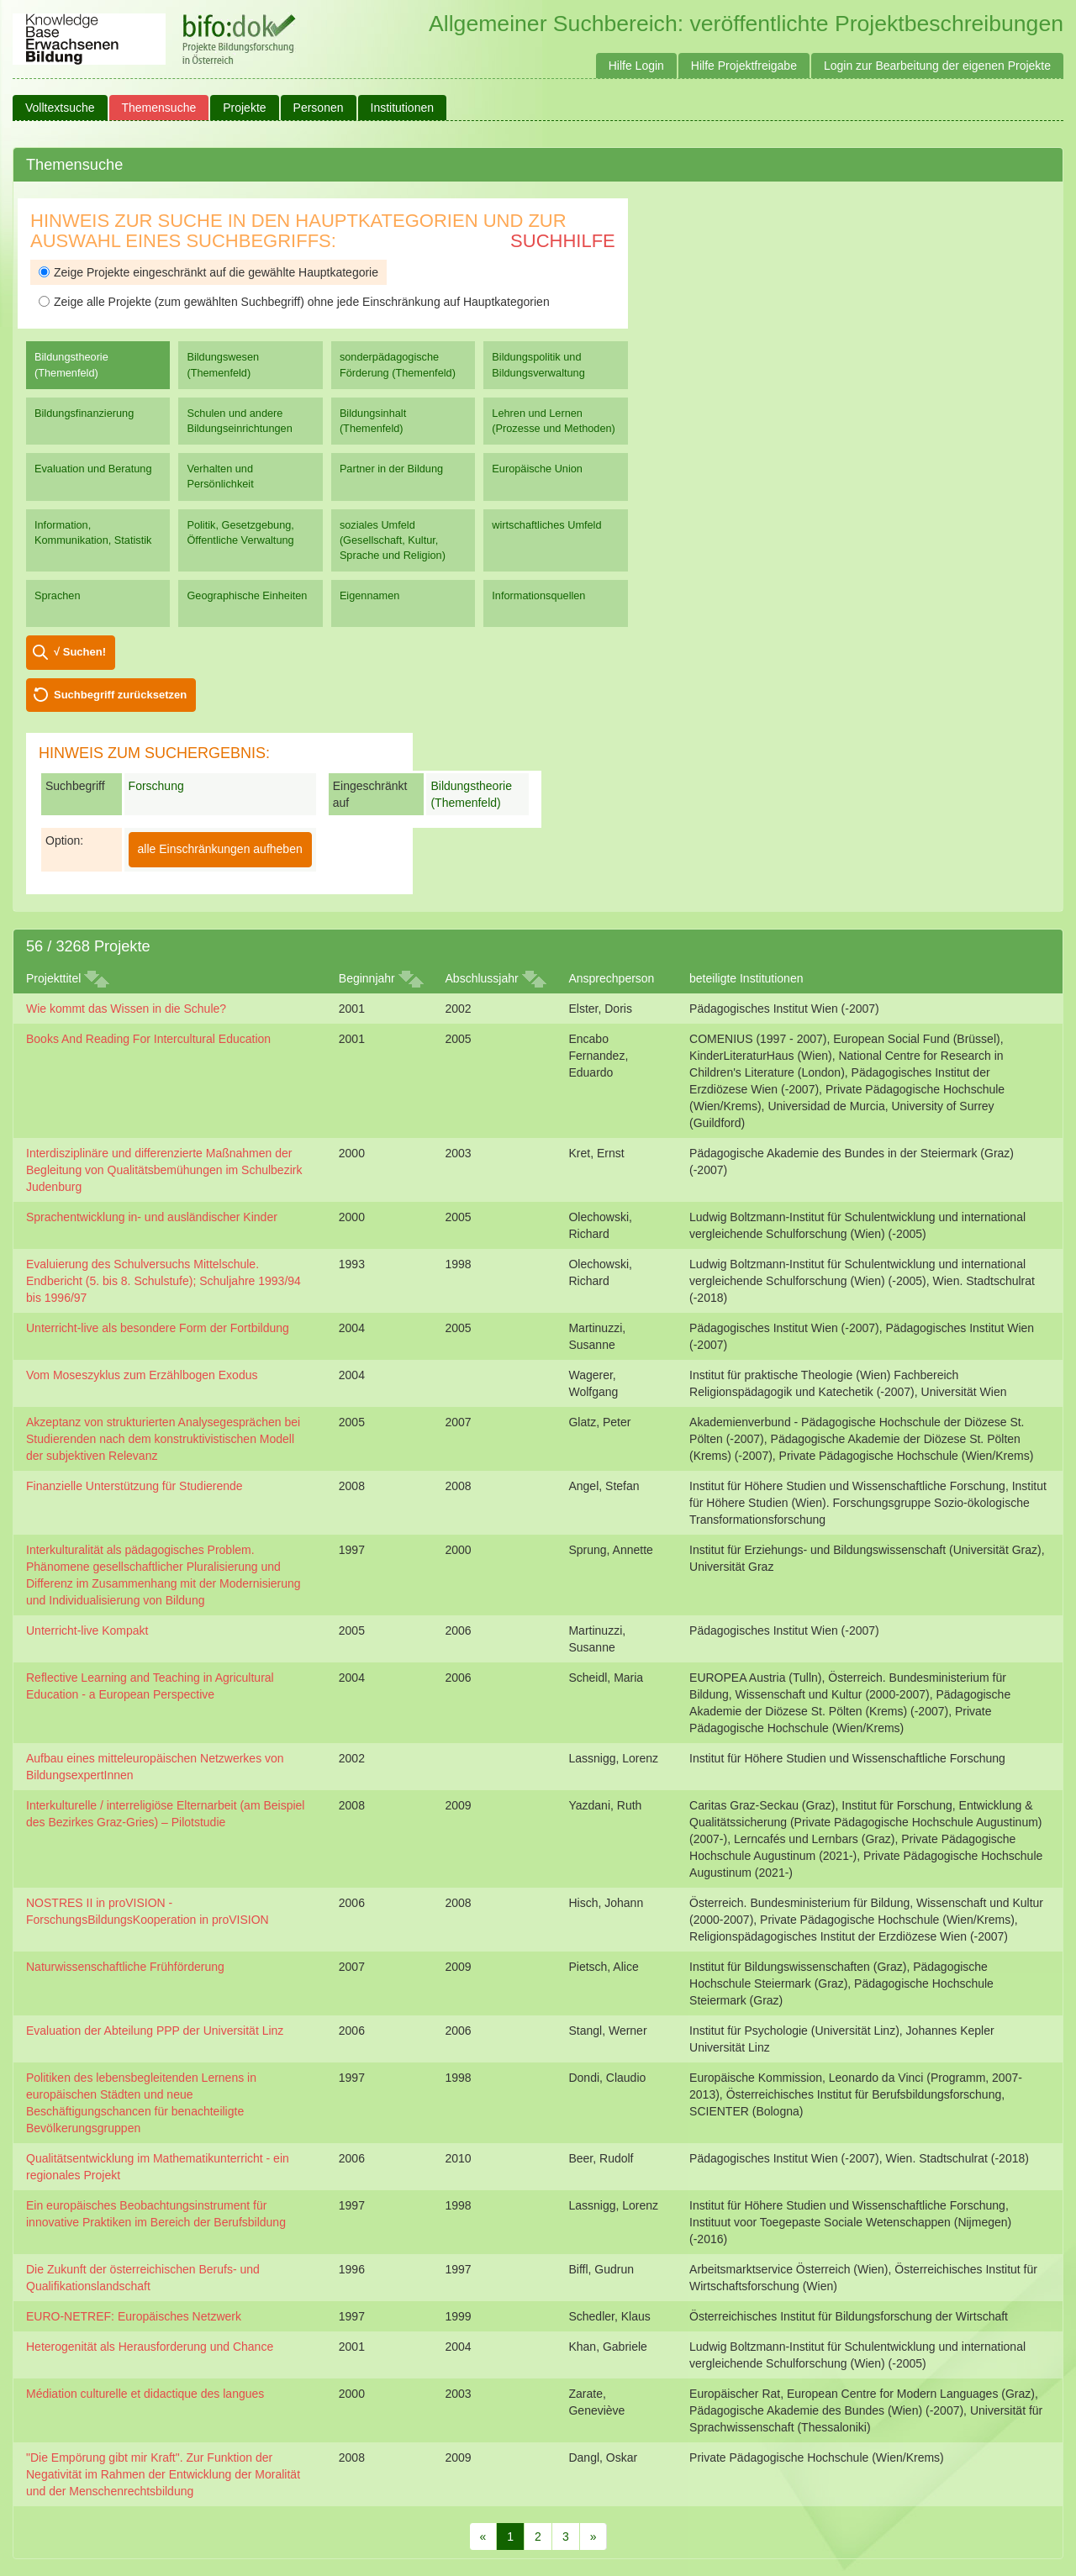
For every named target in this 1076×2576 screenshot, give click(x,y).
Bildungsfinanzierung (84, 413)
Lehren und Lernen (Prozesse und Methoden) (553, 421)
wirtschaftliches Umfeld (546, 525)
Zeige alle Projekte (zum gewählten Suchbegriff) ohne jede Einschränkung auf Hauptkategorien (294, 301)
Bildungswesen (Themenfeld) (223, 364)
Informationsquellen (538, 595)
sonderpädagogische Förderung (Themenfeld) (398, 364)
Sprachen (57, 595)
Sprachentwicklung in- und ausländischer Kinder (151, 1217)
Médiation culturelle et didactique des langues (145, 2393)
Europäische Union (537, 468)
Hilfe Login (636, 65)
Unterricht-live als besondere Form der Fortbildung (157, 1328)
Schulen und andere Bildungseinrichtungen (239, 421)
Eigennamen (370, 595)
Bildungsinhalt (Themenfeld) (373, 421)
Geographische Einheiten (247, 595)
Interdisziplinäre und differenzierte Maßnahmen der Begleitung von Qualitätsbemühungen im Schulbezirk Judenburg (164, 1169)
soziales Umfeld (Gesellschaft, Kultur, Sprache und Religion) (393, 540)
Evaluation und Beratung (92, 468)
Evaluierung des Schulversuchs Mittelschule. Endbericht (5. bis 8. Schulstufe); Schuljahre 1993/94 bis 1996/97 (163, 1280)
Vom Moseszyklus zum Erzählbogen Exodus (141, 1375)
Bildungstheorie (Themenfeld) (71, 364)
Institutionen (403, 107)
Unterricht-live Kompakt (87, 1630)
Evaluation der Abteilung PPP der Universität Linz (154, 2030)
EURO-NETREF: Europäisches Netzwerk (133, 2316)
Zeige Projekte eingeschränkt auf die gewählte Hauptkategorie (208, 272)
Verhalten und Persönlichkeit (220, 476)
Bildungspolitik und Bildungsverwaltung (538, 364)
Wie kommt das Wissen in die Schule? (126, 1008)
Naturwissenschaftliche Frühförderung (125, 1966)
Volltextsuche (60, 107)
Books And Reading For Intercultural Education (148, 1039)
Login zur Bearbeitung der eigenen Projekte (937, 65)
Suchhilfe (562, 240)
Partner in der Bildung (391, 468)
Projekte (244, 107)
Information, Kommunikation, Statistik (92, 532)
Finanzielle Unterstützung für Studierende (134, 1486)
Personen (318, 107)
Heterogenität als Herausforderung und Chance (149, 2346)
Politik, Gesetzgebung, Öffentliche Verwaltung (240, 532)
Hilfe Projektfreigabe (744, 65)
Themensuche (159, 107)
